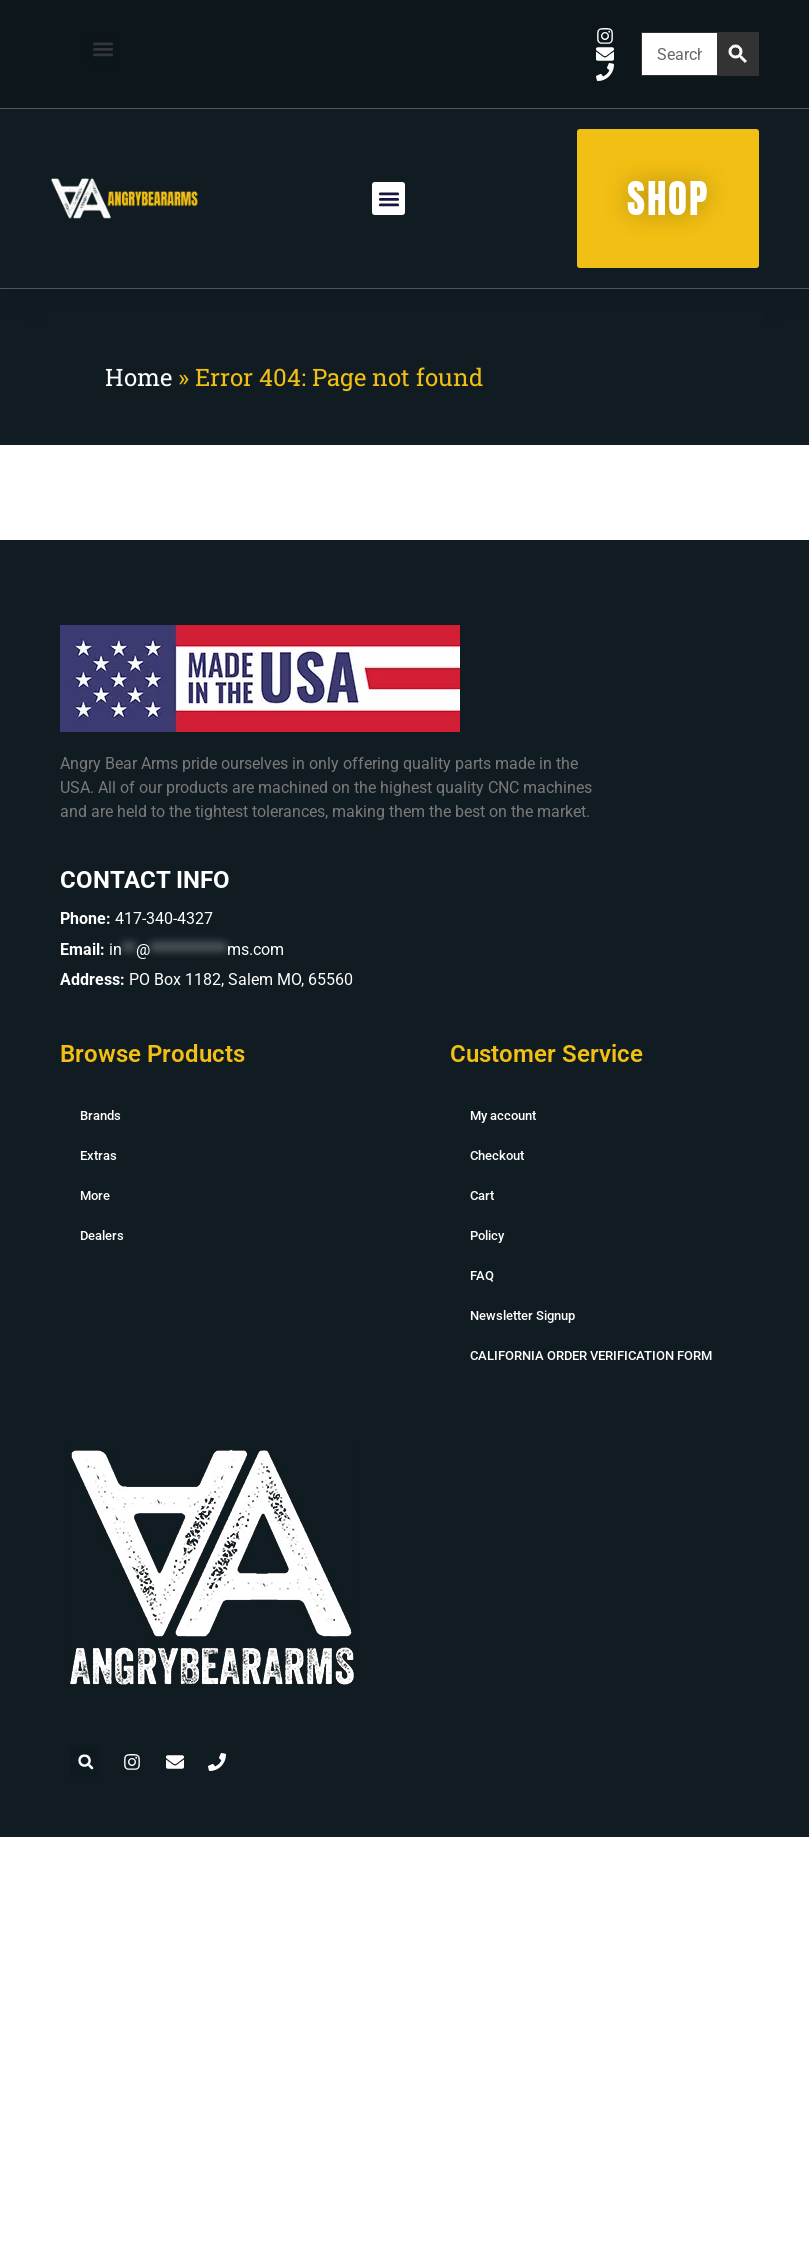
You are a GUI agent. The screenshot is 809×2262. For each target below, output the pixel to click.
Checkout (497, 1155)
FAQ (482, 1275)
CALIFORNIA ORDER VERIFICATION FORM (591, 1355)
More (95, 1195)
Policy (487, 1235)
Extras (98, 1155)
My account (503, 1115)
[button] (103, 49)
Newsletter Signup (522, 1315)
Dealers (102, 1235)
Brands (100, 1115)
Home (138, 377)
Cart (482, 1195)
